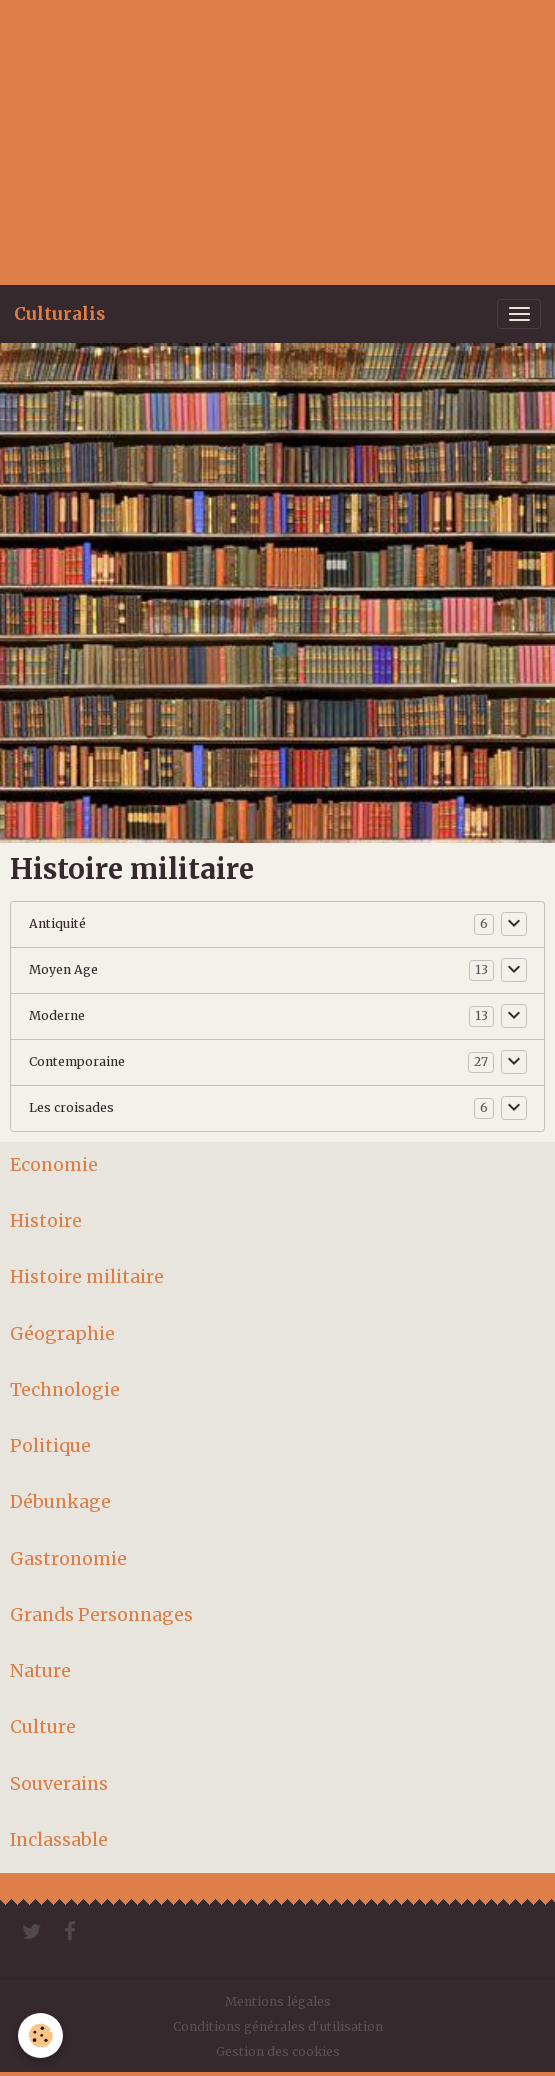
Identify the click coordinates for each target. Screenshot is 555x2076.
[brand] (59, 314)
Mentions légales (278, 2001)
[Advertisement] (277, 140)
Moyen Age (63, 969)
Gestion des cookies (278, 2051)
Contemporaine (77, 1061)
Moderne (57, 1015)
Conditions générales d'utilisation (278, 2026)
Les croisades (71, 1107)
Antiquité (57, 923)
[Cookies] (40, 2035)
